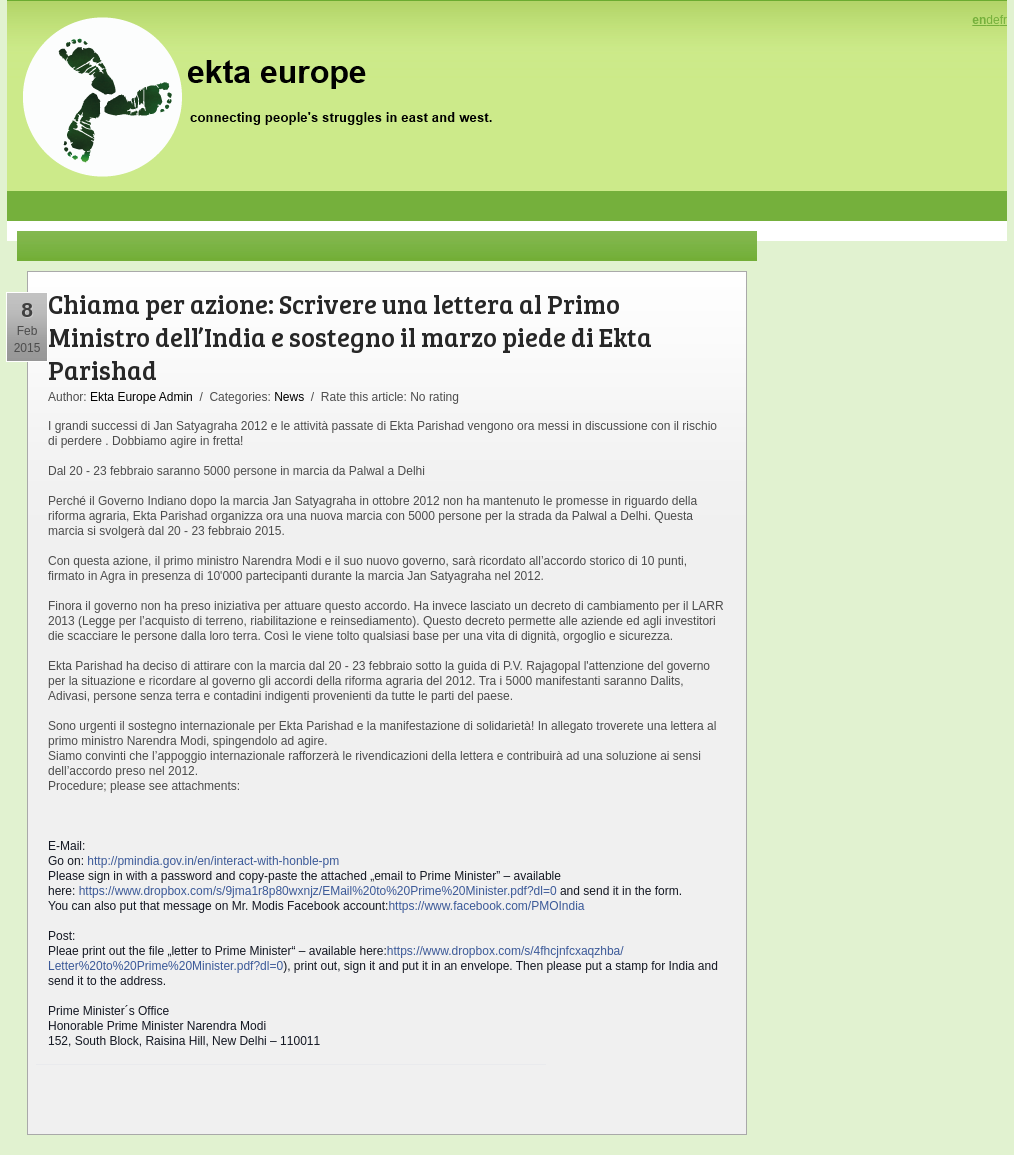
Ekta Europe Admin (141, 397)
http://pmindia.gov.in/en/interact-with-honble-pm (213, 861)
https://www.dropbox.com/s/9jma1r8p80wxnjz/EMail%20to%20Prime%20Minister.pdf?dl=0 (318, 891)
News (289, 397)
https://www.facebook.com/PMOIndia (486, 906)
